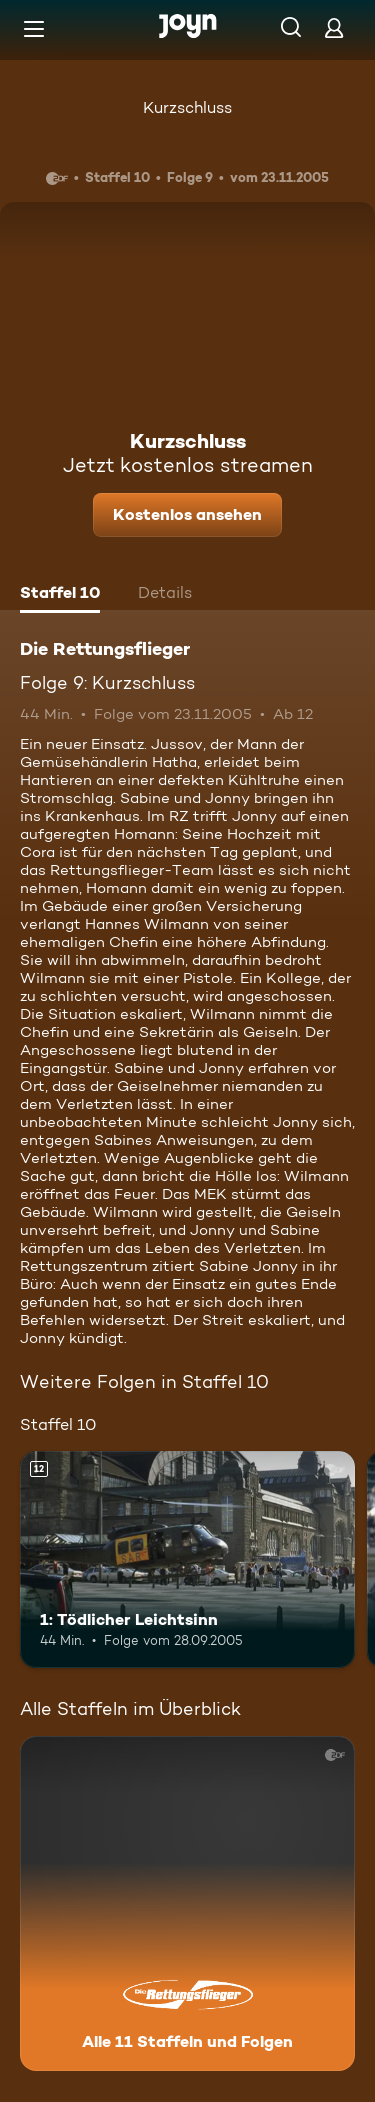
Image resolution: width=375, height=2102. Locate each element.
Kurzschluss (187, 107)
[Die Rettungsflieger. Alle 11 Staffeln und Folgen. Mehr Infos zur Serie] (187, 1903)
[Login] (334, 27)
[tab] (60, 595)
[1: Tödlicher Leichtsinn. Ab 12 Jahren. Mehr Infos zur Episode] (187, 1560)
